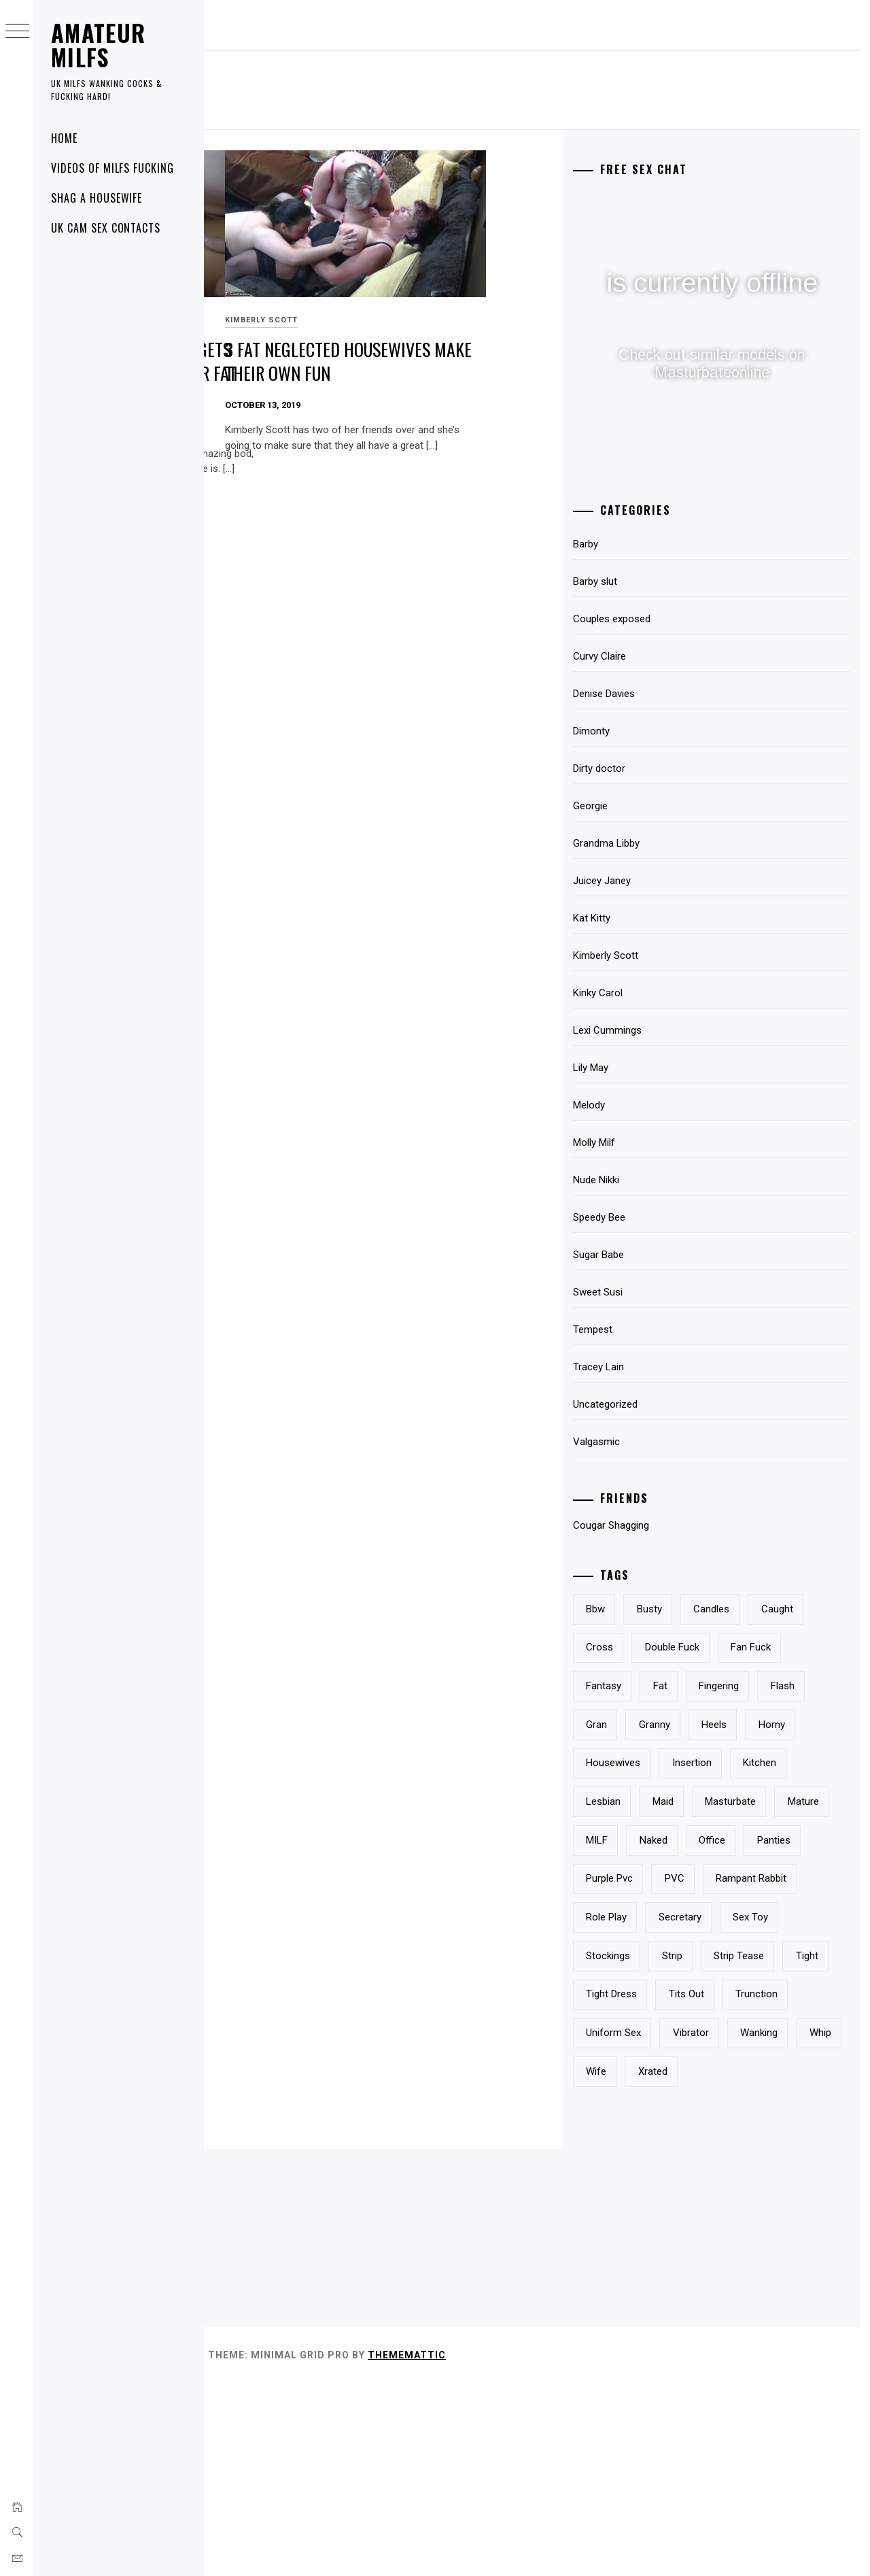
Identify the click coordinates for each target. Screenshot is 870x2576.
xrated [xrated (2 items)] (724, 2264)
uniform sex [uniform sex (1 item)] (758, 2187)
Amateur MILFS (98, 44)
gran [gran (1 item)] (723, 1763)
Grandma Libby (677, 843)
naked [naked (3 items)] (725, 1917)
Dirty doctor (670, 768)
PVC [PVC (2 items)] (810, 1956)
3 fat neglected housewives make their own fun (514, 335)
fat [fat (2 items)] (732, 1724)
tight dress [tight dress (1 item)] (682, 2148)
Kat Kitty (663, 918)
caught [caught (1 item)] (673, 1647)
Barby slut (666, 581)
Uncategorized (676, 1404)
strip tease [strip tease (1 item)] (682, 2110)
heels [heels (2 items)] (669, 1801)
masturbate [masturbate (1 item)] (735, 1878)
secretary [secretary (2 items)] (678, 2033)
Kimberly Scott (465, 282)
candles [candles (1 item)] (783, 1609)
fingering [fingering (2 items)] (790, 1724)
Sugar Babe (669, 1255)
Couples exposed (683, 619)
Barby (656, 544)
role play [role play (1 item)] (780, 1994)
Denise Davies (675, 694)
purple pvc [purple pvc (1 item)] (746, 1956)
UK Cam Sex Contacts (105, 228)
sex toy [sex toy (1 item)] (749, 2033)
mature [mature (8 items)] (808, 1878)
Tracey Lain (669, 1367)
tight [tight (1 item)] (751, 2110)
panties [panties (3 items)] (674, 1956)
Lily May (662, 1068)
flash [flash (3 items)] (669, 1763)
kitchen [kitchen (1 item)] (745, 1840)
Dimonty (662, 731)
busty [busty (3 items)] (720, 1609)
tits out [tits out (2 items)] (758, 2148)
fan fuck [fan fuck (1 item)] (764, 1686)
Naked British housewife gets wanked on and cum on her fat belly (306, 335)
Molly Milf (665, 1142)
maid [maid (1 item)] (667, 1878)
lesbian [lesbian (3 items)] (810, 1840)
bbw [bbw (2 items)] (666, 1609)
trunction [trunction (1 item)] (678, 2187)
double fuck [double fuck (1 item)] (684, 1686)
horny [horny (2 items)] (727, 1801)
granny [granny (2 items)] (781, 1763)
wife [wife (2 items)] (667, 2264)
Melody (660, 1105)
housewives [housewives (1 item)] (799, 1801)
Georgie (661, 806)
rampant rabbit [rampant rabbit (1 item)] (692, 1994)
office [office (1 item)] (783, 1917)
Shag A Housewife (96, 198)
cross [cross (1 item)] (734, 1647)
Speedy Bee (670, 1217)
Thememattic (611, 2547)
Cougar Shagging (682, 1525)
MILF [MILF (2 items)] (668, 1917)
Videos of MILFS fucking (112, 168)
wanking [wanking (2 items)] (744, 2226)
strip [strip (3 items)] (743, 2071)
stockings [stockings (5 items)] (679, 2071)
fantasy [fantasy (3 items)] (675, 1724)
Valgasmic (667, 1442)
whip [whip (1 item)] (805, 2226)
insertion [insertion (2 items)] (677, 1840)
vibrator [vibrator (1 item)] (675, 2226)
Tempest (664, 1329)
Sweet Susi (240, 282)
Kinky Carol (669, 993)
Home (64, 138)
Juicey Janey (673, 881)
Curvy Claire (670, 656)
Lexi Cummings (678, 1030)
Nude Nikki (667, 1180)
